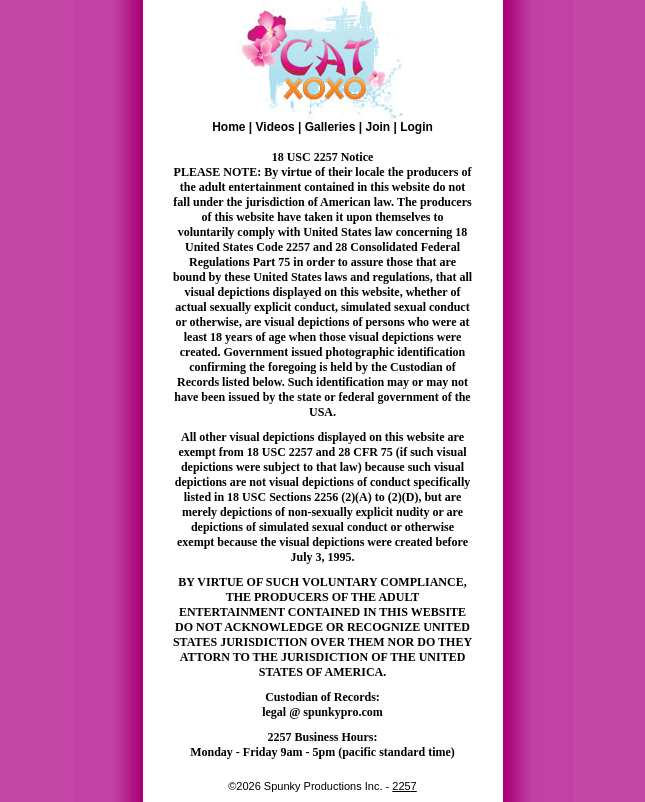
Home (228, 127)
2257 (404, 786)
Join (377, 127)
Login (416, 127)
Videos (275, 127)
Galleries (330, 127)
